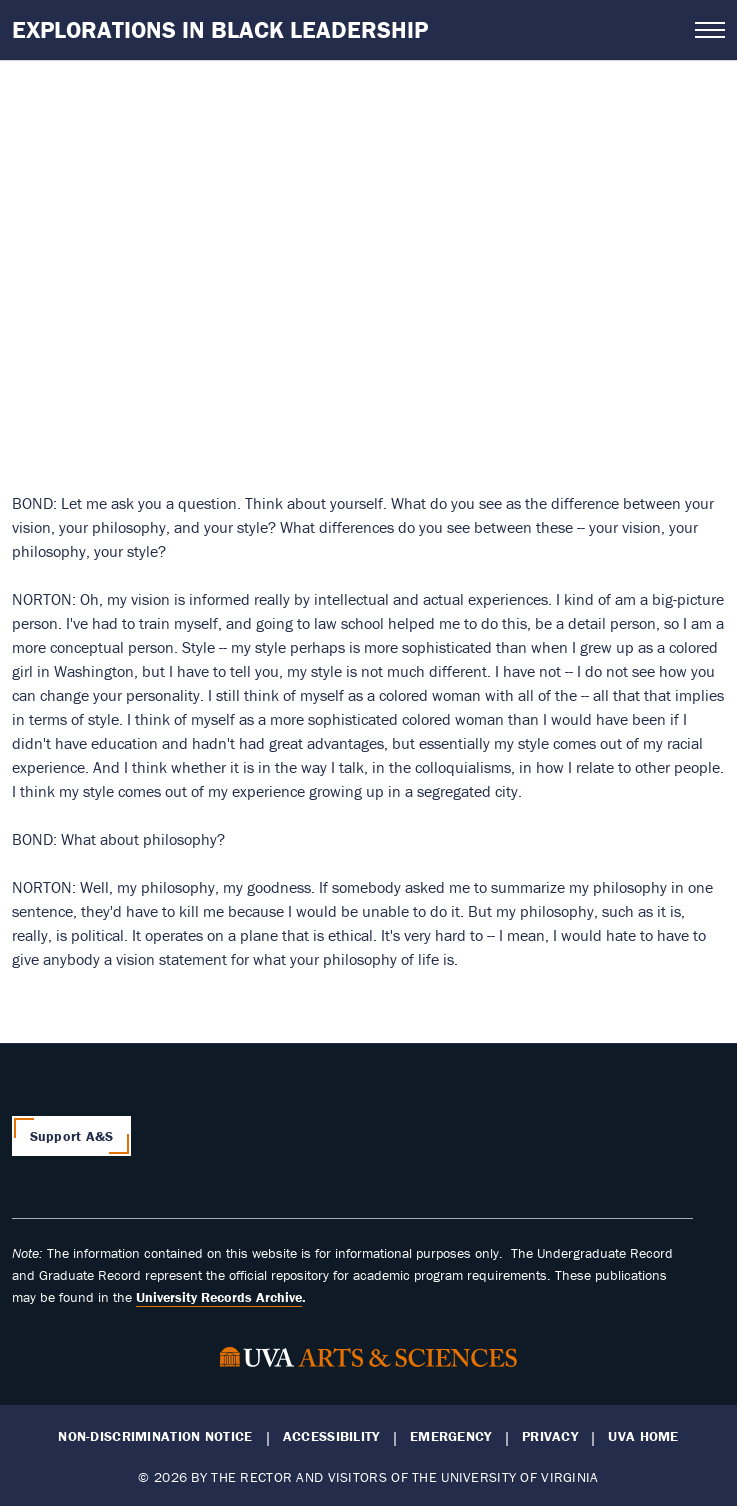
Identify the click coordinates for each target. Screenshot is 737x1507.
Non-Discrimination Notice (155, 1436)
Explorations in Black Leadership (220, 29)
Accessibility (331, 1436)
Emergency (451, 1436)
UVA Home (643, 1436)
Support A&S (72, 1136)
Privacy (550, 1436)
